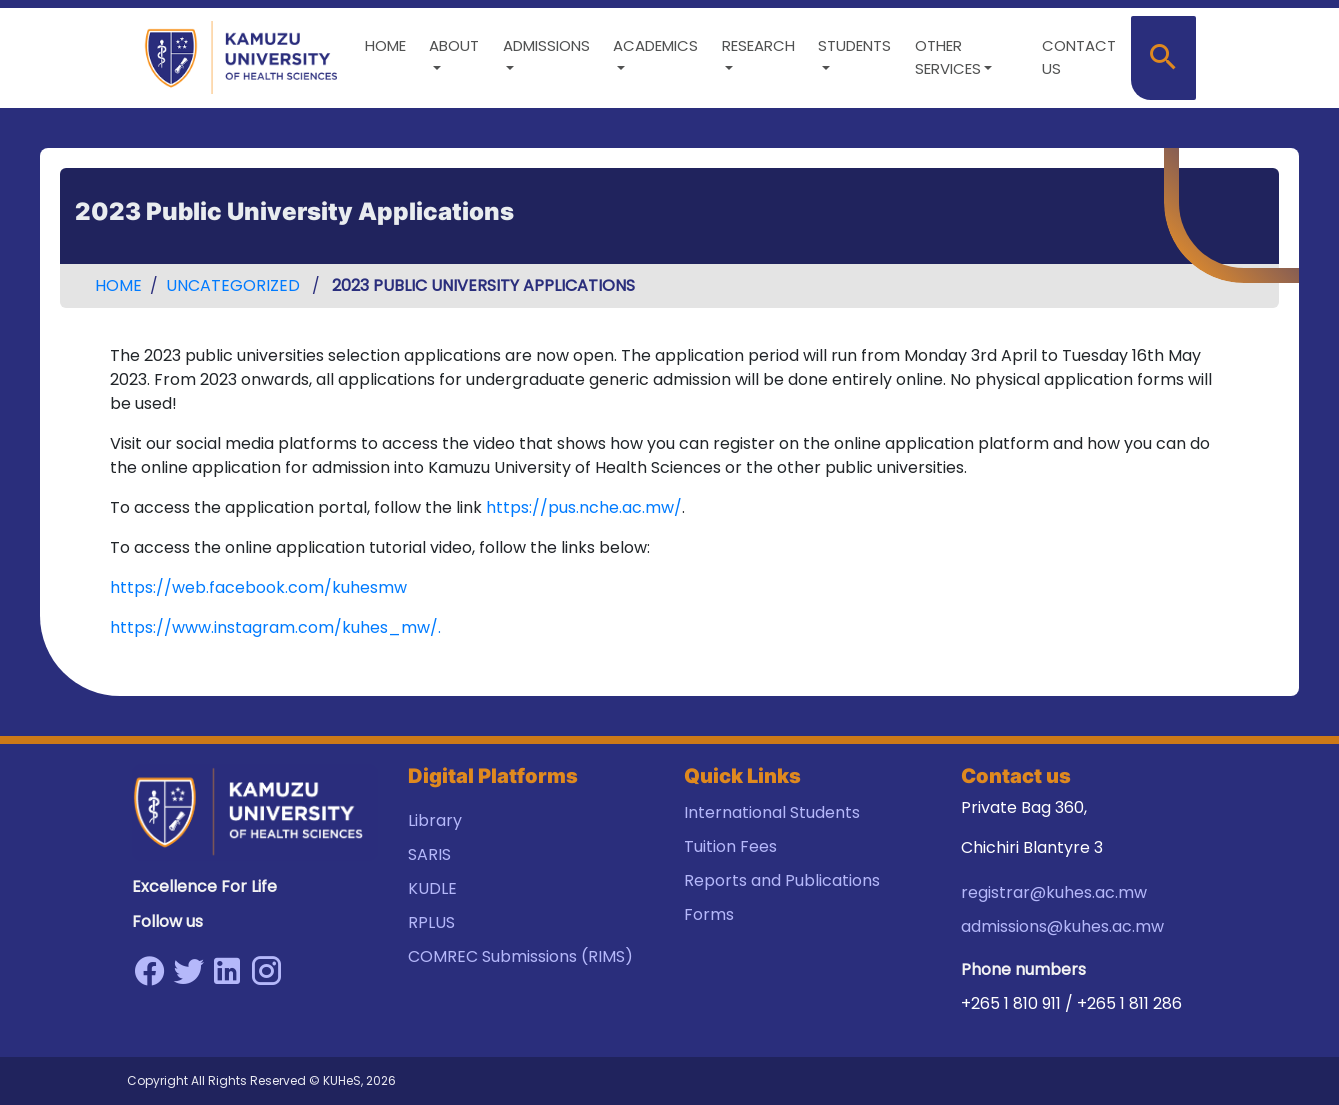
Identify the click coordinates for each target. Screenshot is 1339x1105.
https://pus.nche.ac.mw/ (584, 507)
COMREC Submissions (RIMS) (520, 956)
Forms (709, 914)
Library (435, 820)
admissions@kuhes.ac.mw (1062, 926)
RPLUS (431, 922)
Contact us (1079, 57)
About (454, 45)
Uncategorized (233, 285)
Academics (655, 45)
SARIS (429, 854)
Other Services (948, 57)
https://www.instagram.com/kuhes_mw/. (275, 627)
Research (758, 45)
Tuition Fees (730, 846)
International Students (772, 812)
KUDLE (432, 888)
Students (854, 45)
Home (385, 45)
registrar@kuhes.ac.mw (1054, 892)
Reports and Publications (782, 880)
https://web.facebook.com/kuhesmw (258, 587)
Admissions (546, 45)
